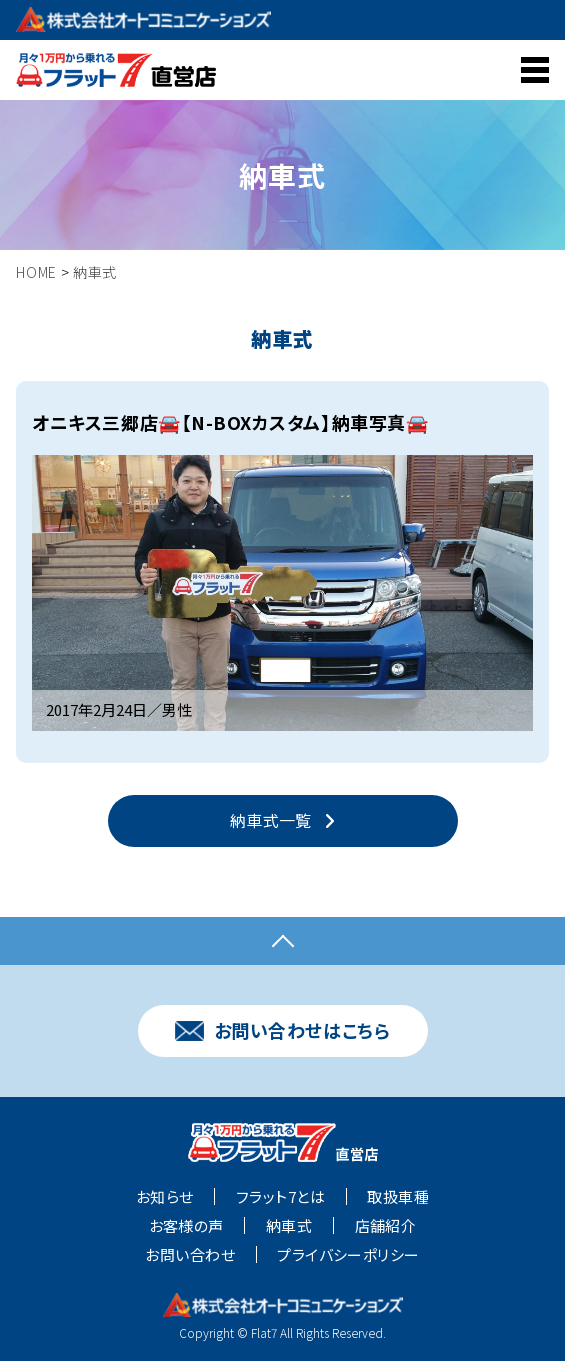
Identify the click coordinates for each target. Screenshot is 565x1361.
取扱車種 (398, 1197)
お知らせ (165, 1197)
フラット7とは (280, 1197)
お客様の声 (186, 1226)
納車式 (289, 1226)
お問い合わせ (190, 1255)
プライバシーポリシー (348, 1255)
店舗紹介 (386, 1226)
